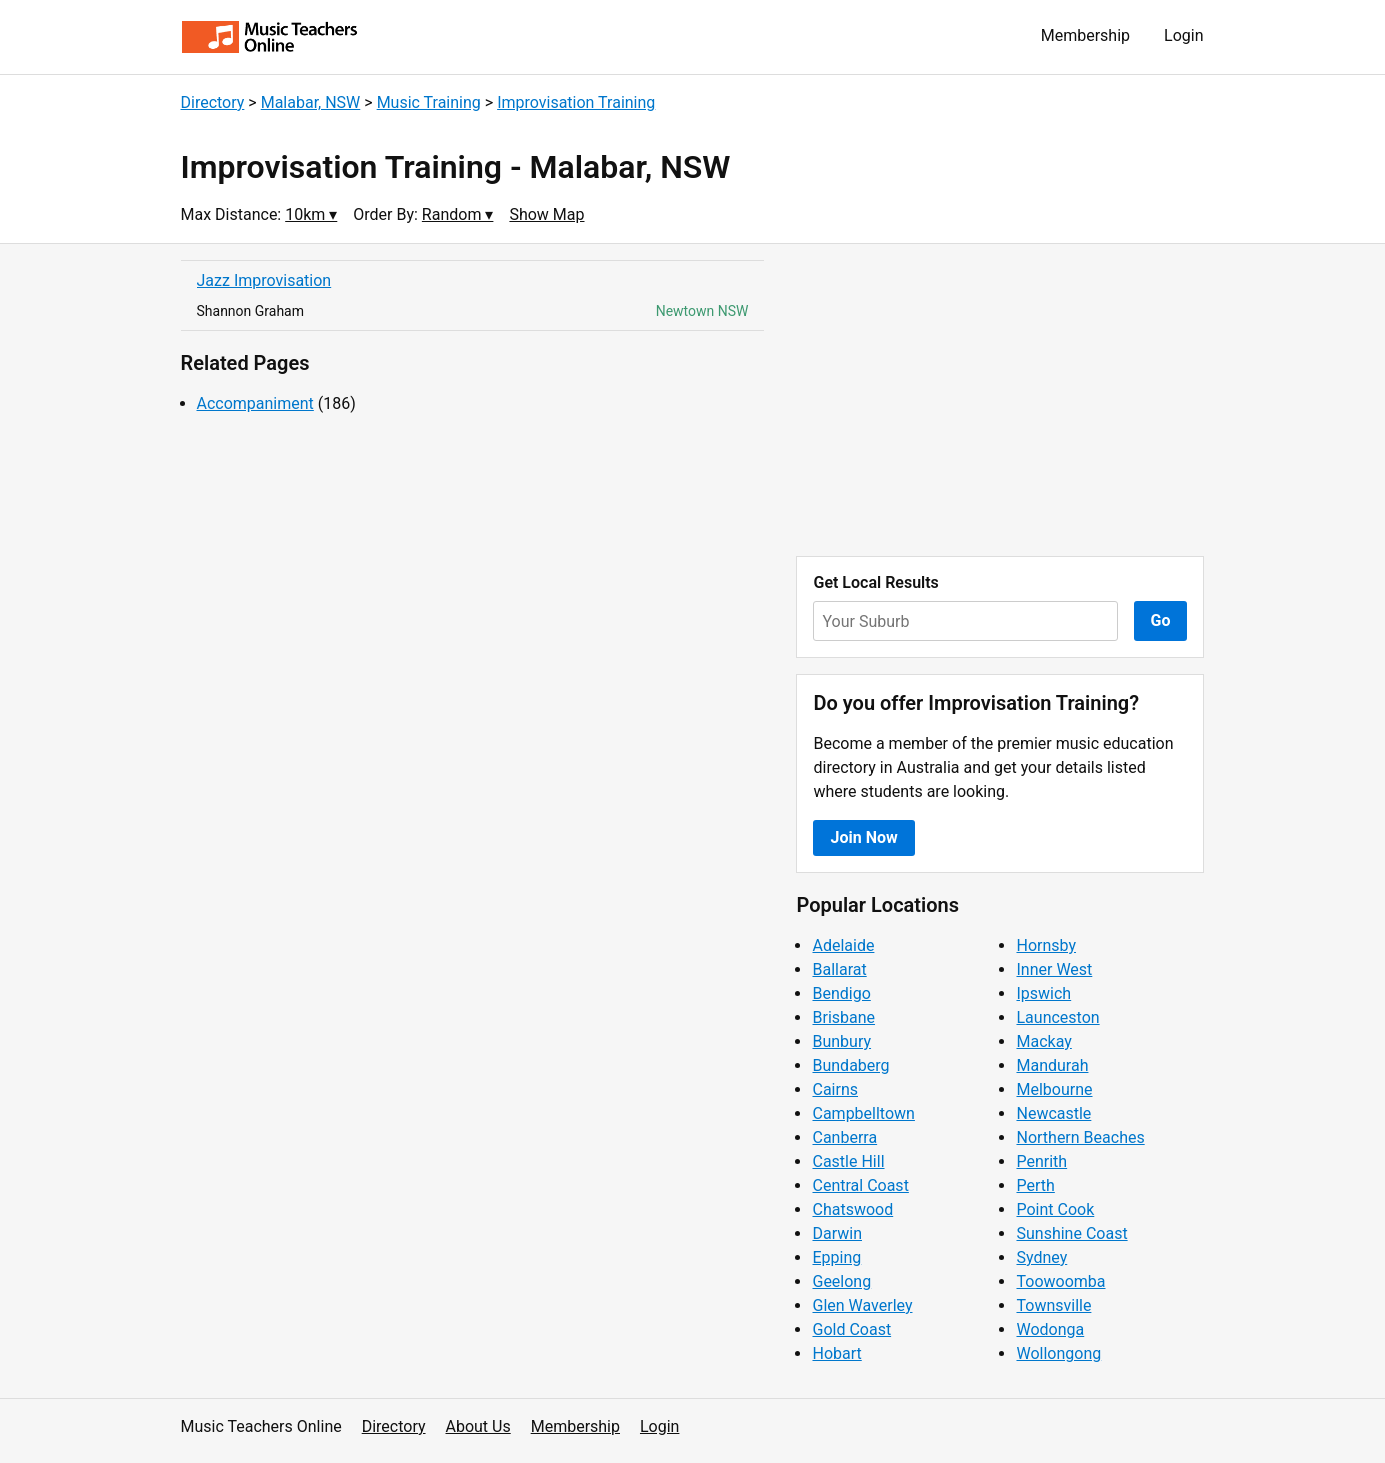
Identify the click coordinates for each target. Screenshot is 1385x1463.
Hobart (836, 1353)
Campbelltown (863, 1113)
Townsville (1053, 1305)
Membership (1085, 35)
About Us (478, 1426)
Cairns (835, 1089)
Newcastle (1053, 1113)
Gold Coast (851, 1329)
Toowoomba (1060, 1281)
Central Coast (860, 1185)
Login (1183, 35)
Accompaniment (255, 403)
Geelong (841, 1281)
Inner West (1054, 969)
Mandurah (1052, 1065)
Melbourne (1054, 1089)
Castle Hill (848, 1161)
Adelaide (843, 945)
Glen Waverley (862, 1305)
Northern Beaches (1080, 1137)
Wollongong (1058, 1353)
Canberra (844, 1137)
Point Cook (1055, 1209)
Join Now (863, 837)
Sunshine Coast (1071, 1233)
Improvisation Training (576, 102)
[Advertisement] (1000, 400)
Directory (213, 102)
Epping (836, 1257)
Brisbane (843, 1017)
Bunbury (841, 1041)
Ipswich (1043, 993)
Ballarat (839, 969)
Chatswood (852, 1209)
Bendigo (841, 993)
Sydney (1041, 1257)
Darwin (837, 1233)
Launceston (1057, 1017)
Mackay (1043, 1041)
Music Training (429, 102)
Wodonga (1050, 1329)
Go (1161, 620)
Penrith (1041, 1161)
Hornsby (1046, 945)
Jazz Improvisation (264, 280)
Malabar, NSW (311, 102)
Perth (1035, 1185)
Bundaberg (850, 1065)
